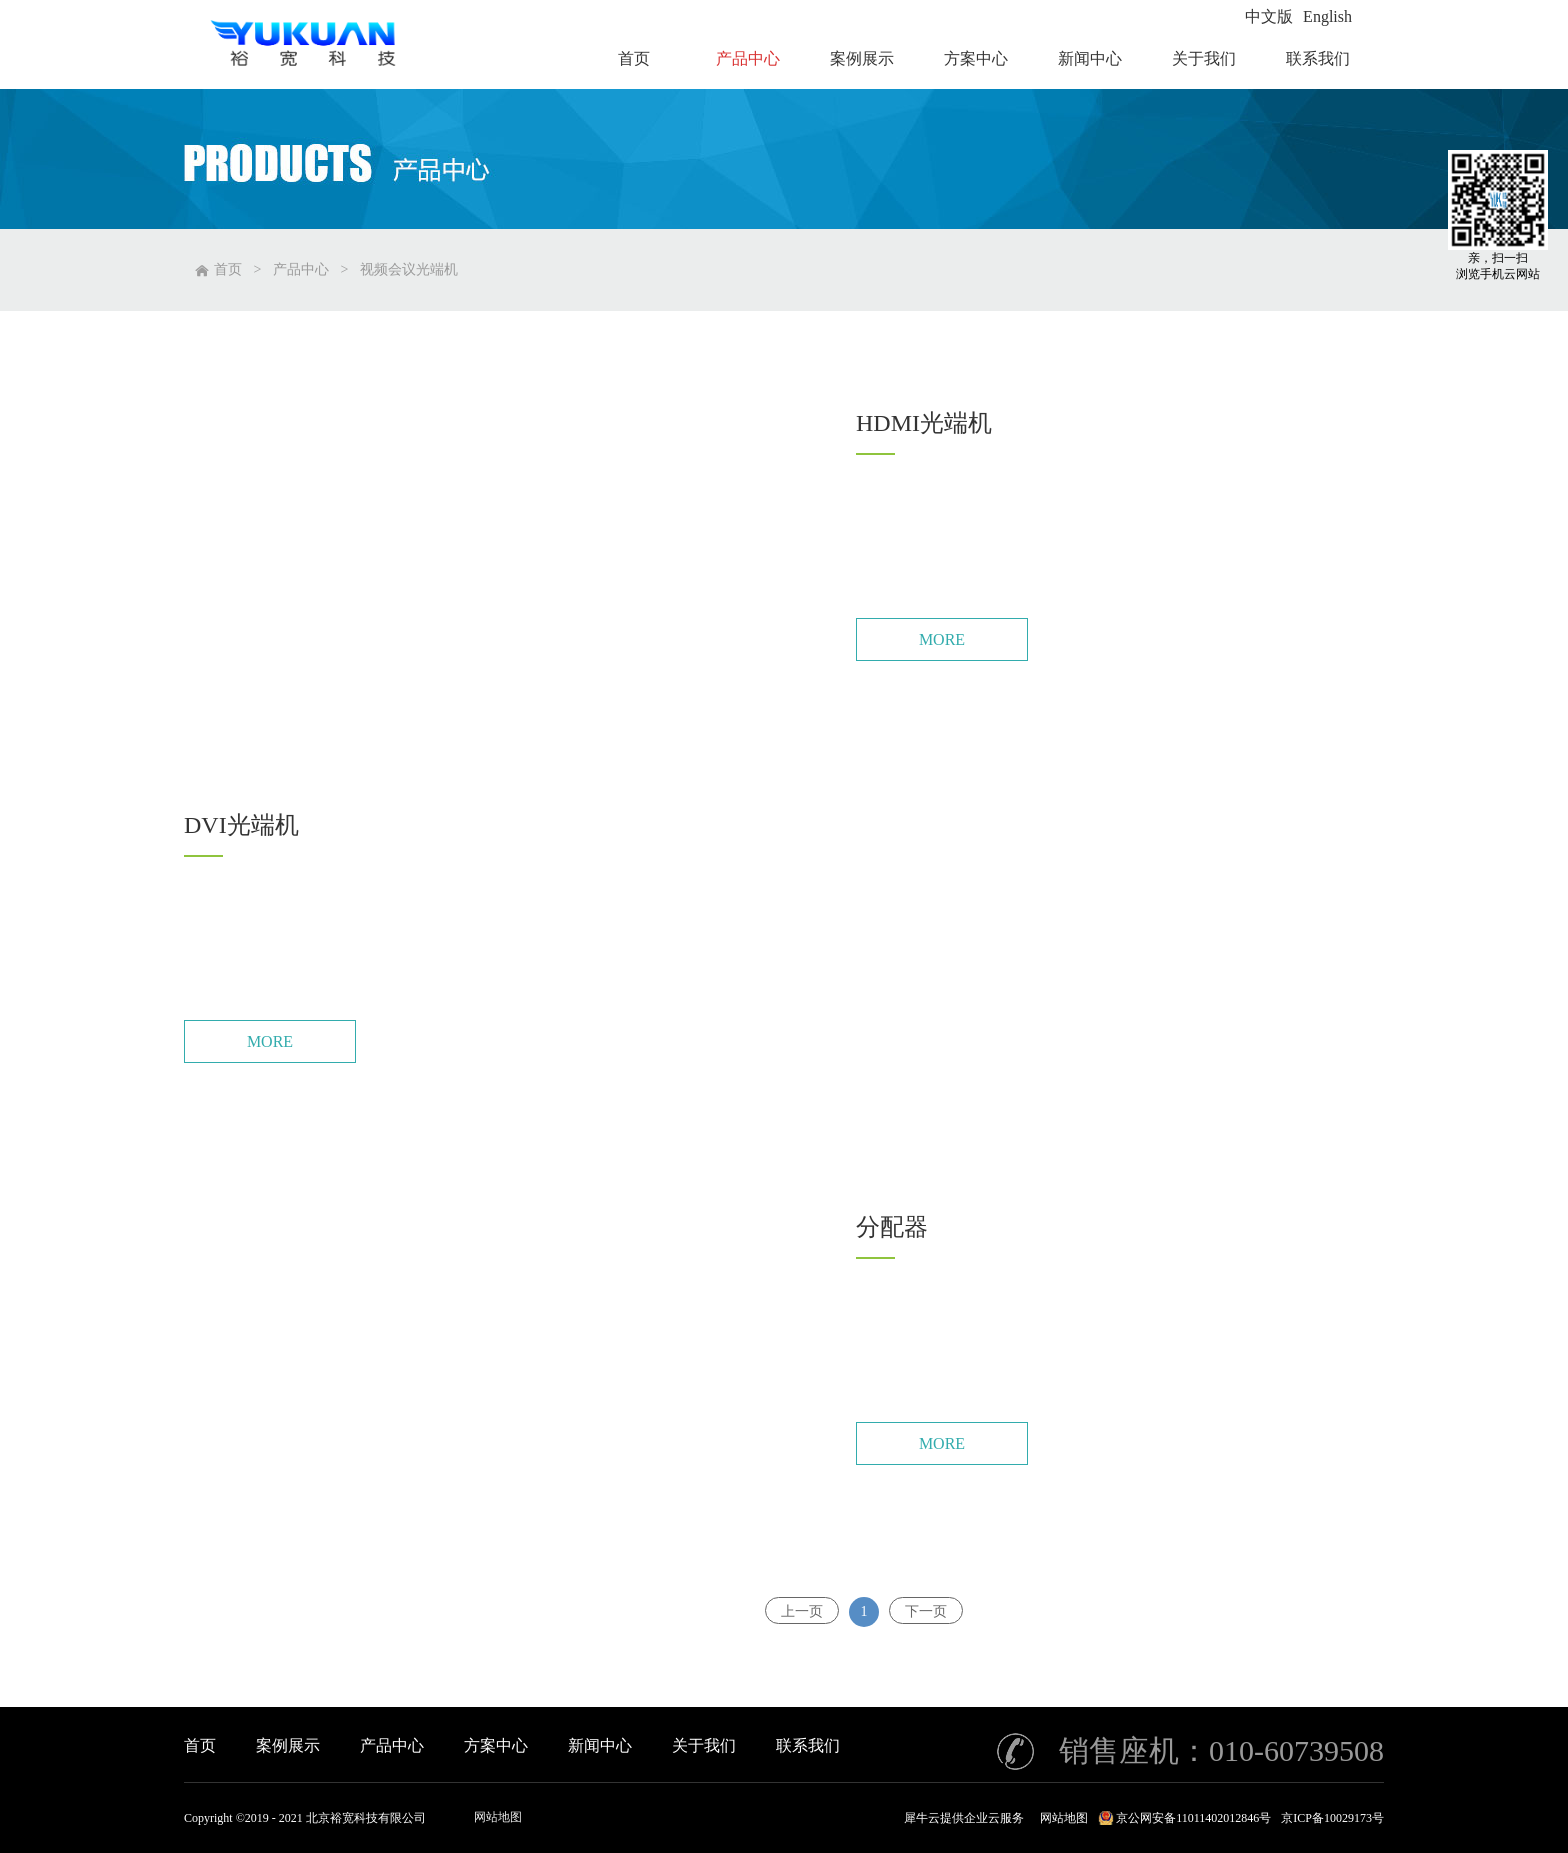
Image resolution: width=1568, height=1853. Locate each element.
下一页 (926, 1611)
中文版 (1269, 16)
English (1327, 16)
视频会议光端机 (409, 269)
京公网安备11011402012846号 (1193, 1818)
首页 (200, 1745)
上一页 (802, 1611)
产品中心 (301, 269)
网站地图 (498, 1817)
